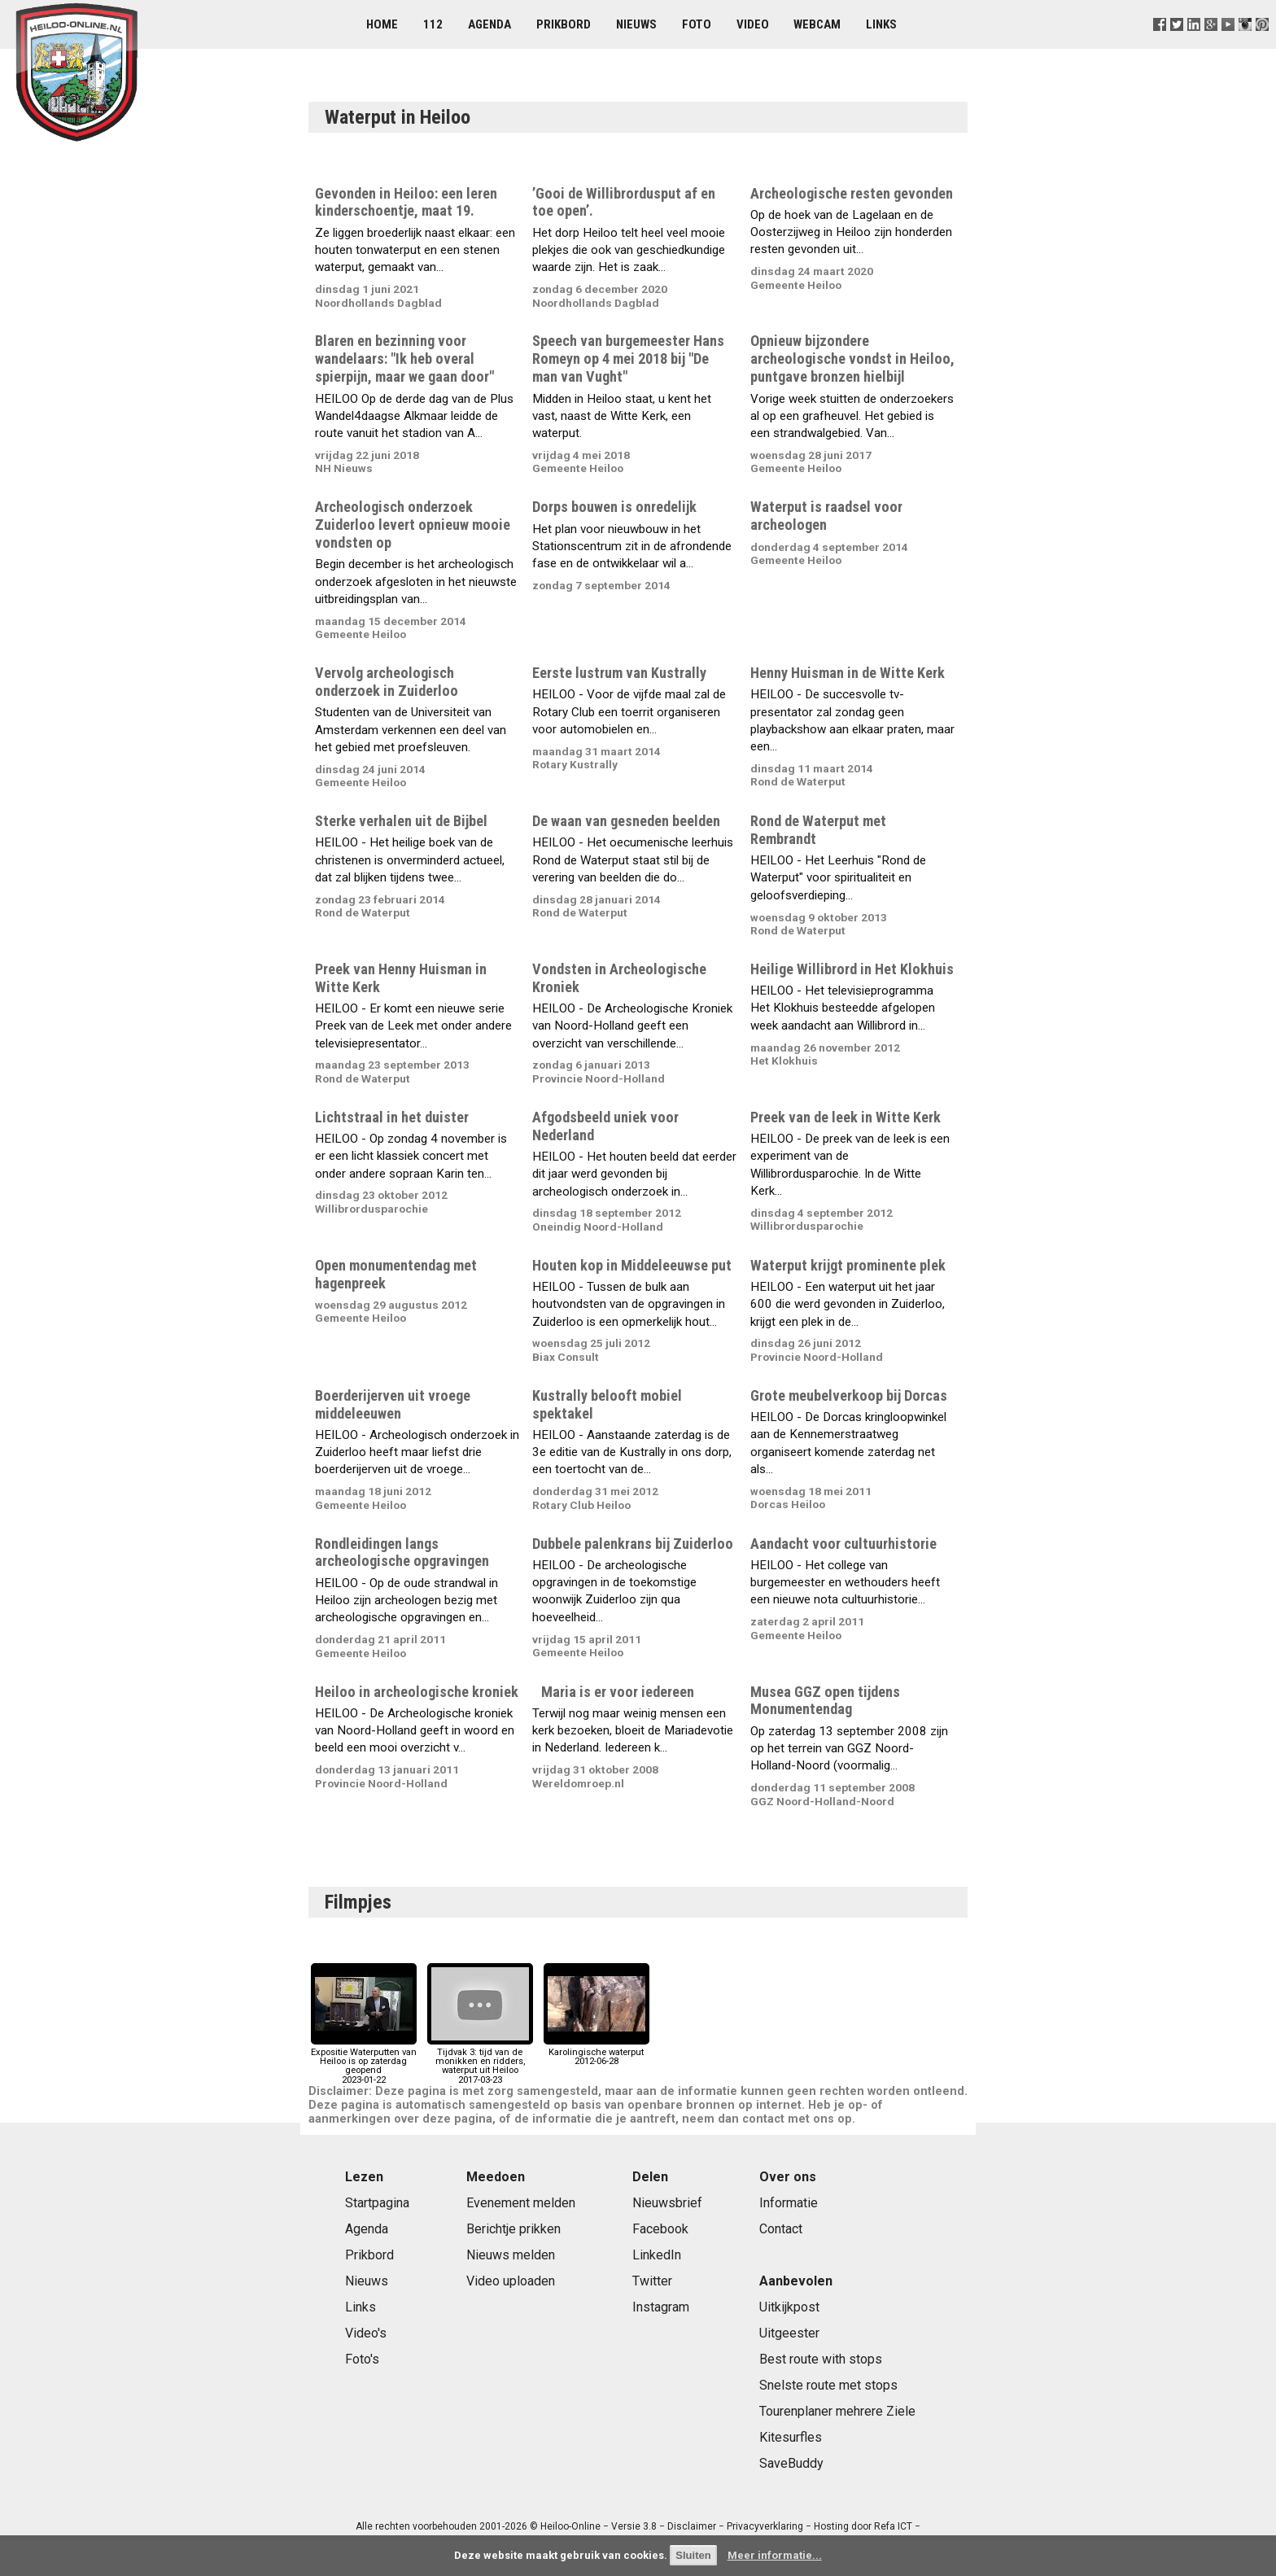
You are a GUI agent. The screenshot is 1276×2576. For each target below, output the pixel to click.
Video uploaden (510, 2281)
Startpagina (377, 2203)
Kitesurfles (790, 2437)
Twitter (652, 2281)
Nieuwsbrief (667, 2203)
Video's (366, 2333)
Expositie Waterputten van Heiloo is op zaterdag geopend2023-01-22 (364, 2061)
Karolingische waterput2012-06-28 (596, 2052)
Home (382, 24)
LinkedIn (656, 2255)
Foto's (362, 2359)
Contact (780, 2229)
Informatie (788, 2203)
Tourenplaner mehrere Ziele (837, 2411)
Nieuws (636, 24)
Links (881, 24)
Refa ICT (893, 2526)
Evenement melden (520, 2203)
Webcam (817, 24)
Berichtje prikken (513, 2229)
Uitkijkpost (789, 2307)
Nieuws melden (510, 2255)
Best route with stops (820, 2359)
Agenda (489, 24)
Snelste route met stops (828, 2385)
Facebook (660, 2229)
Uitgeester (789, 2333)
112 (433, 24)
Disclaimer (691, 2526)
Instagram (660, 2307)
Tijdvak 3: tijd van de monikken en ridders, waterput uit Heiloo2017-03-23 (480, 2061)
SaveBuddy (791, 2463)
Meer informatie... (775, 2555)
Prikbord (563, 24)
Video (752, 24)
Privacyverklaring (765, 2526)
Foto (696, 24)
